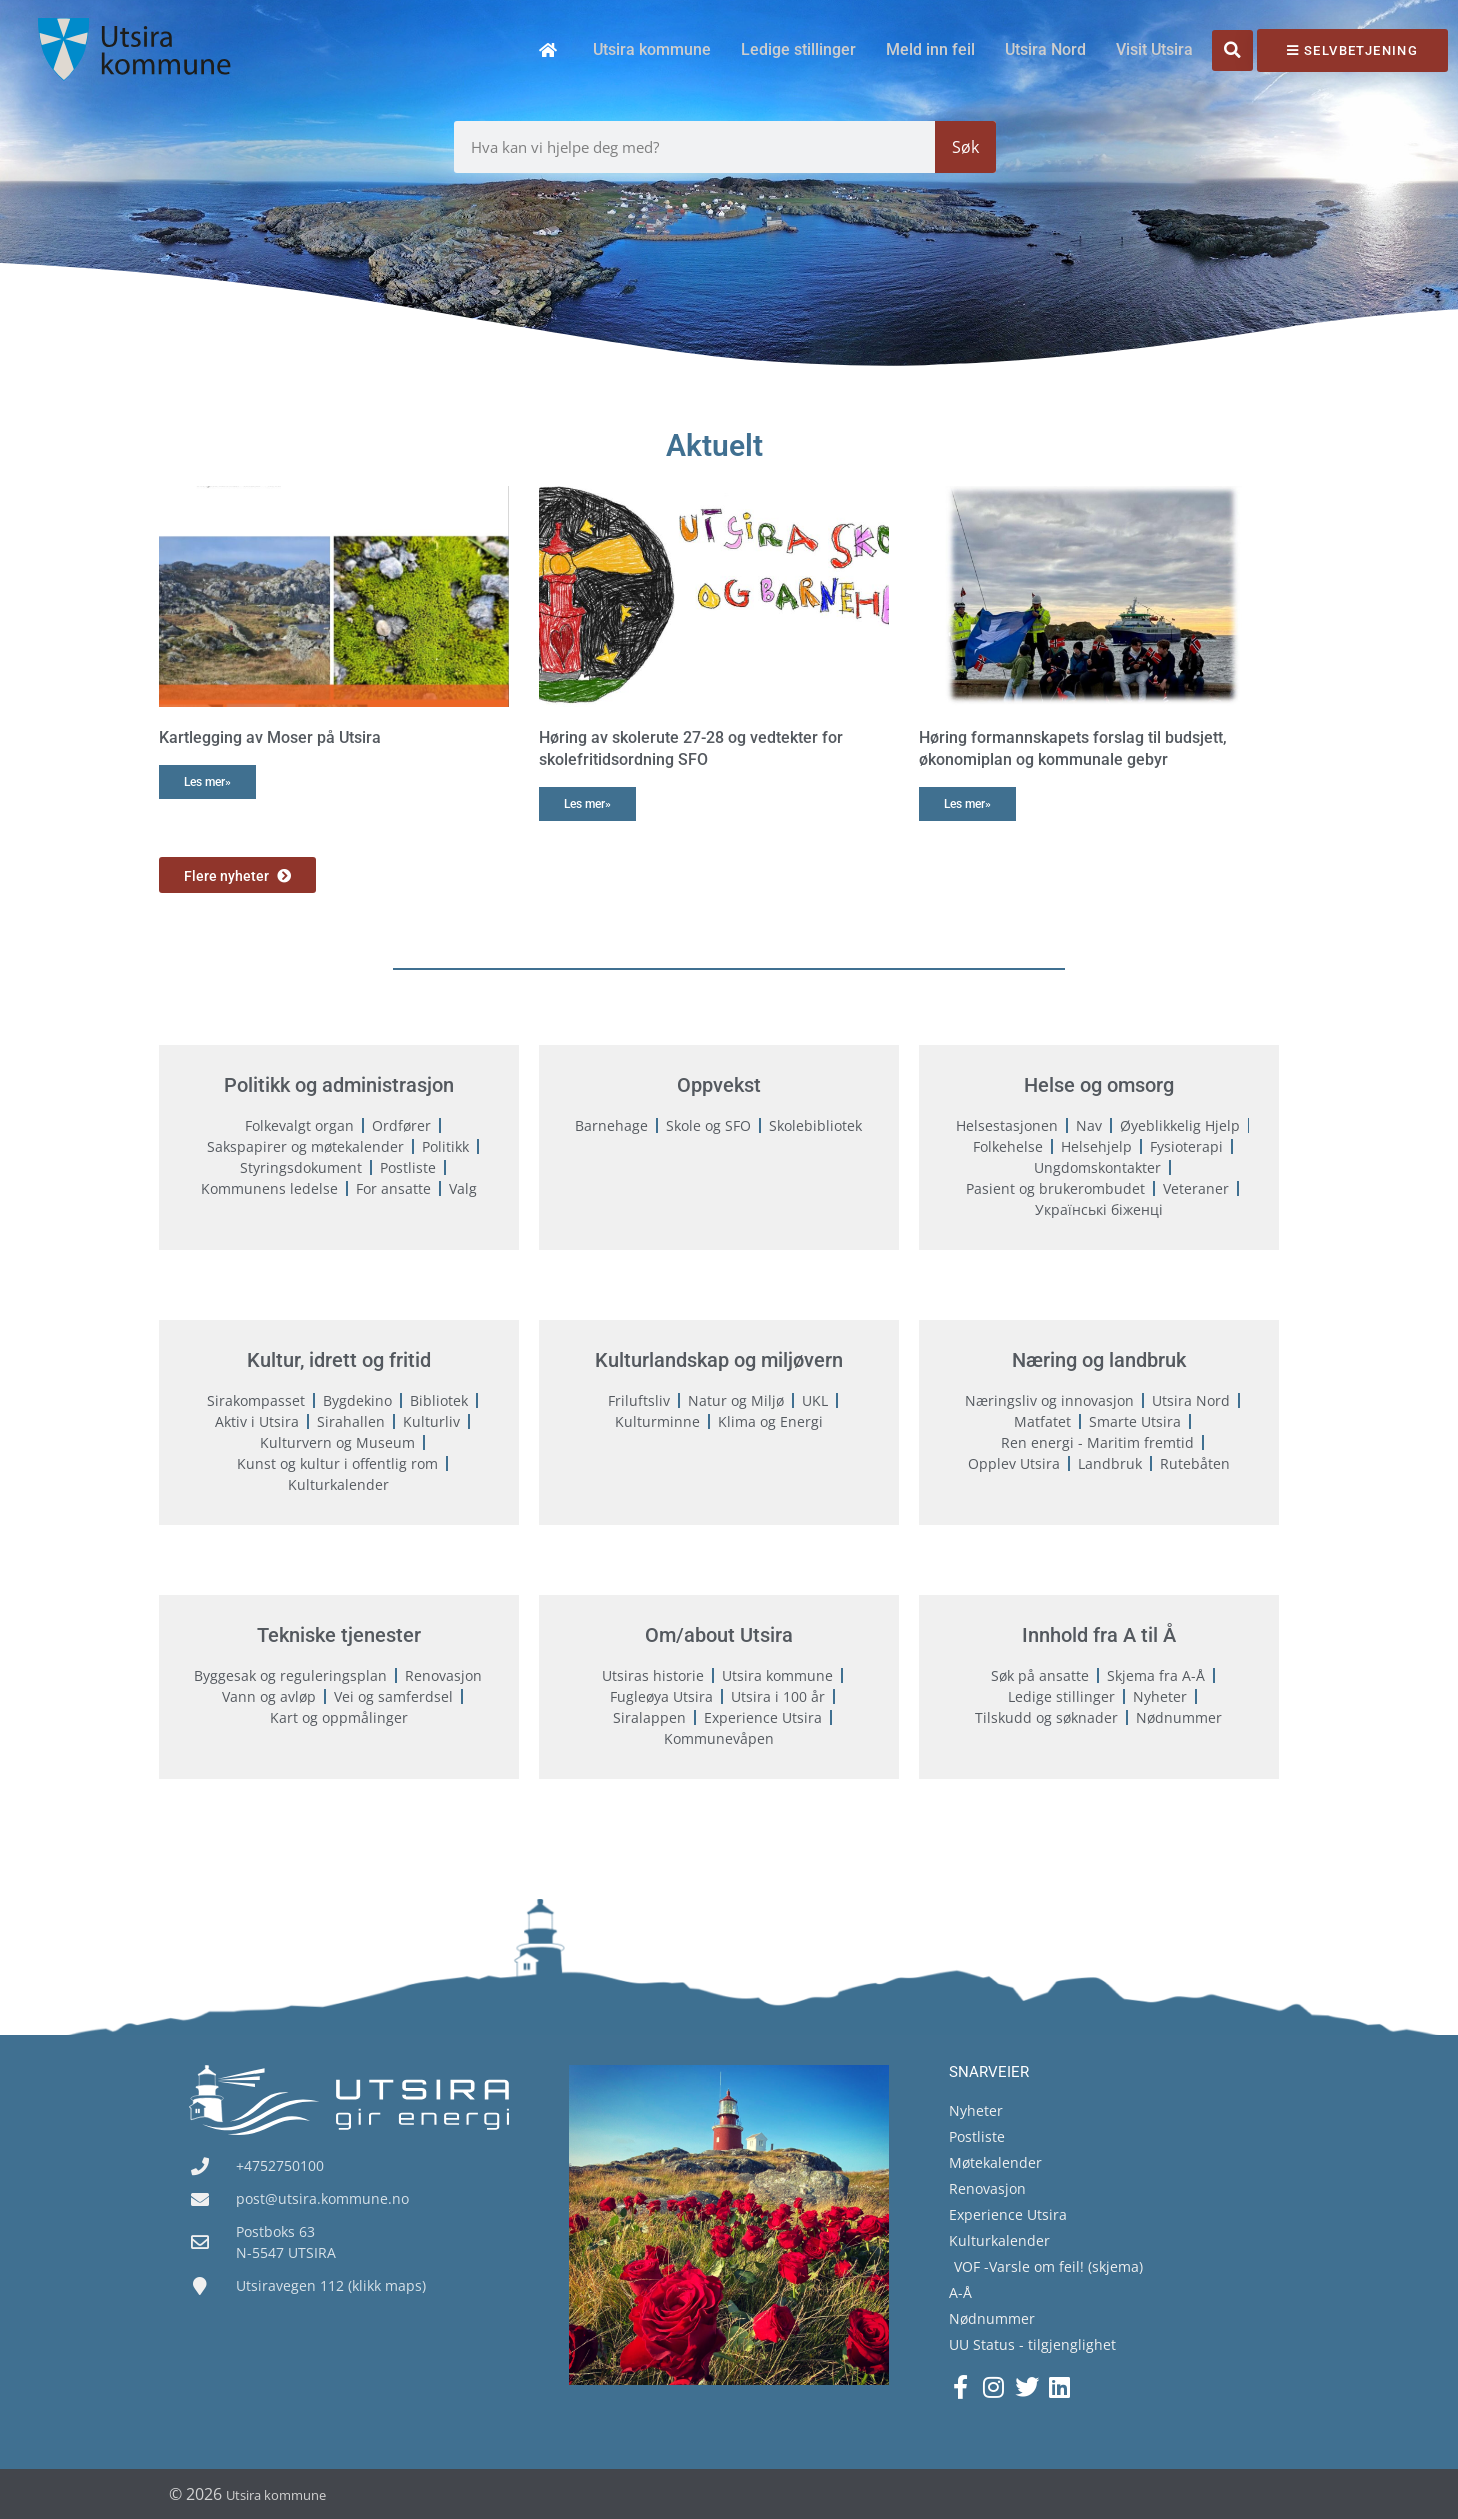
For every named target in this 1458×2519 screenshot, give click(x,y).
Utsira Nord (1045, 49)
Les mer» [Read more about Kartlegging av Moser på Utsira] (207, 782)
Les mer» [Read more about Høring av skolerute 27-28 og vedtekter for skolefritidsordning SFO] (587, 804)
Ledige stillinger (798, 49)
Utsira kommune (652, 49)
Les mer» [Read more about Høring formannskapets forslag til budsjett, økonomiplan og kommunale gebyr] (967, 804)
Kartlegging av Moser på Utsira (270, 737)
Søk (965, 147)
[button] (1232, 50)
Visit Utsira (1154, 49)
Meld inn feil (930, 49)
